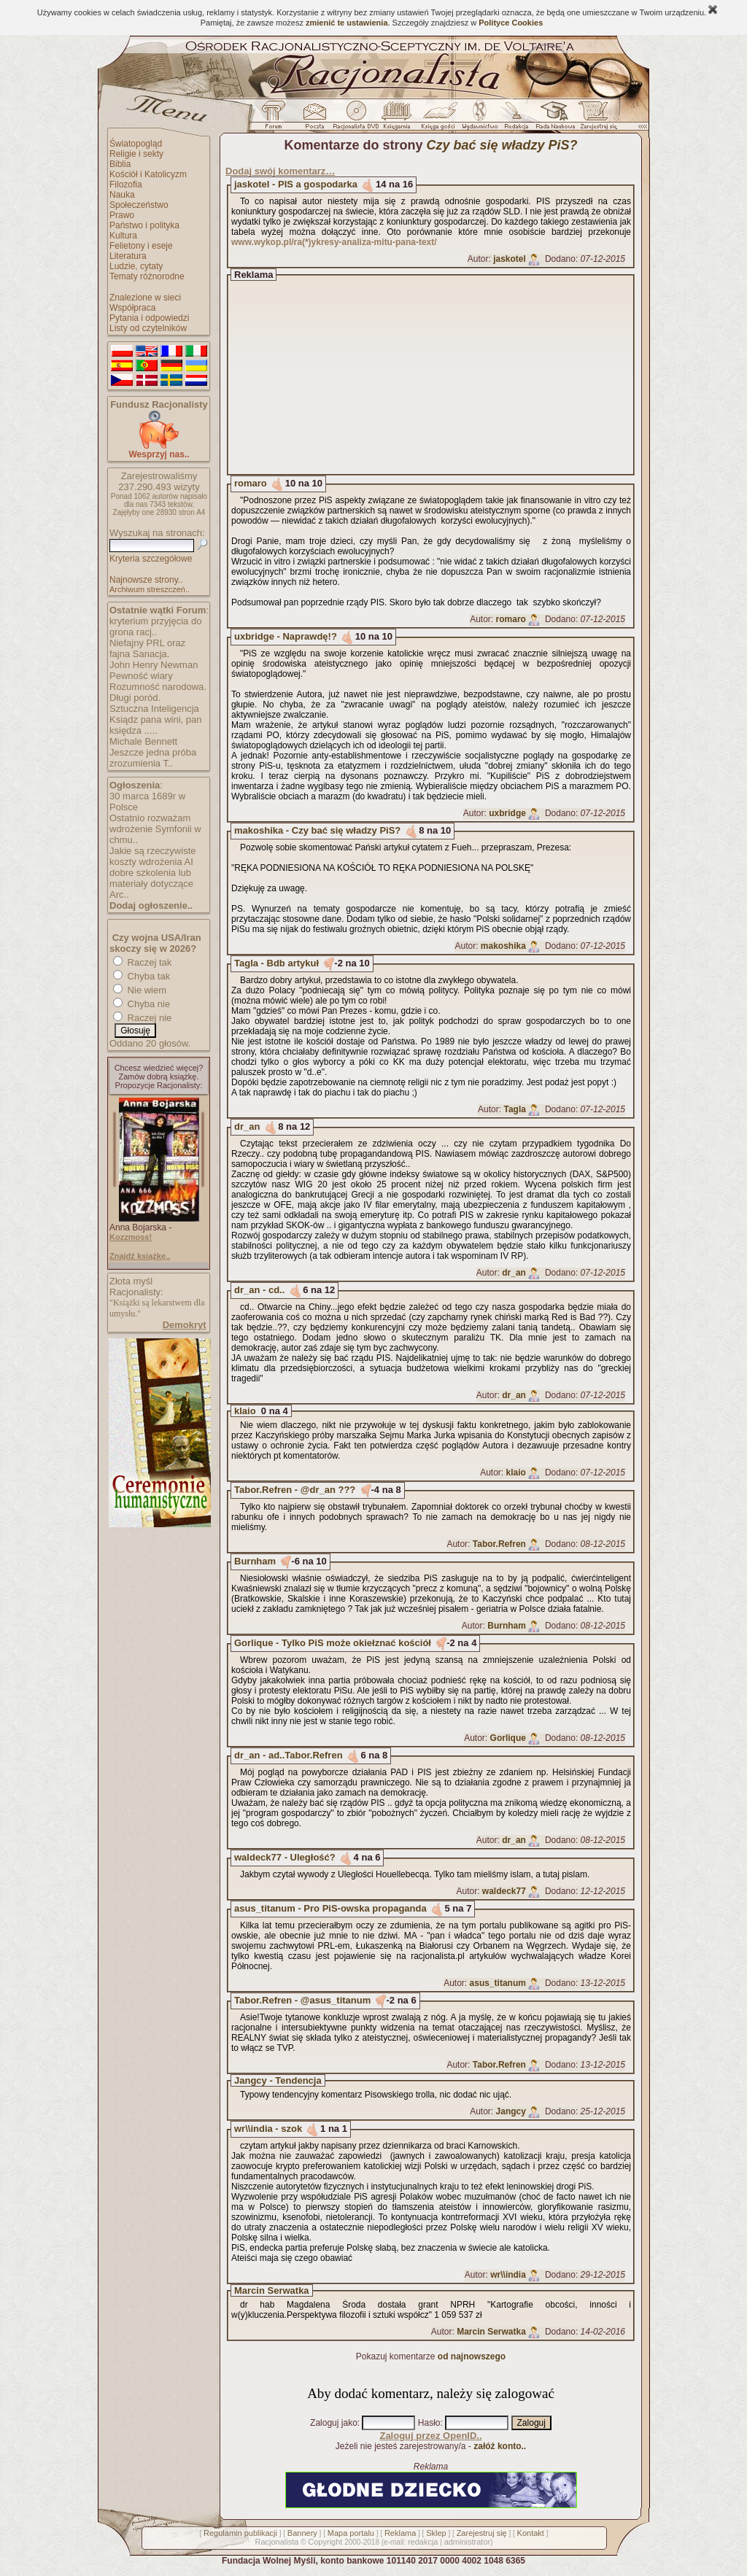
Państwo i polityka (144, 225)
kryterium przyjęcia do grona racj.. (155, 626)
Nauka (122, 195)
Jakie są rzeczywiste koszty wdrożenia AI (152, 856)
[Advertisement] (444, 375)
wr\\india (508, 2275)
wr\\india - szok (268, 2128)
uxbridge (507, 813)
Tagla (514, 1109)
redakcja (423, 2541)
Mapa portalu (351, 2533)
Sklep (436, 2533)
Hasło (429, 2423)
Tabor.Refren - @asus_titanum (302, 2000)
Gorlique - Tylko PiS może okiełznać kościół (332, 1642)
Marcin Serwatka (271, 2290)
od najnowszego (472, 2356)
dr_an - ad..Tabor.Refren (288, 1755)
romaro (250, 483)
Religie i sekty (136, 154)
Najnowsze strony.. (145, 580)
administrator (467, 2541)
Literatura (128, 256)
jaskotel (509, 259)
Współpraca (132, 308)
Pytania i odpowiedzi (149, 318)
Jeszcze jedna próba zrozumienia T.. (152, 758)
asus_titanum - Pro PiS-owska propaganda (330, 1908)
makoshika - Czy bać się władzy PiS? (317, 830)
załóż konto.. (499, 2446)
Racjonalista (276, 2541)
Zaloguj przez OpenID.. (430, 2435)
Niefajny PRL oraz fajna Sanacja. (147, 648)
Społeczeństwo (139, 205)
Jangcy (511, 2111)
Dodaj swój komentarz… (280, 171)
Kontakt (530, 2533)
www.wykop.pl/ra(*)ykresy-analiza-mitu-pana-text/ (334, 242)
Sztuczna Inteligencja (154, 708)
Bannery (302, 2533)
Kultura (123, 235)
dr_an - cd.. (259, 1289)
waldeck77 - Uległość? (285, 1857)
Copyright (325, 2541)
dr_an (247, 1126)
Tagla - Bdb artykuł (276, 963)
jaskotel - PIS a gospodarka (295, 184)
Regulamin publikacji (240, 2533)
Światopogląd (135, 144)
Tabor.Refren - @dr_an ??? (294, 1489)
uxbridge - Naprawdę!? (285, 636)
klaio (245, 1410)
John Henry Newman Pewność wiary (153, 670)
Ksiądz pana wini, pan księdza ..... (155, 725)
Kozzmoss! (130, 1237)
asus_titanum (498, 1983)
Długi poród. (134, 697)
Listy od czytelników (148, 328)
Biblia (120, 164)
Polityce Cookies (511, 22)
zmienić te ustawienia (346, 22)
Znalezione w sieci (145, 297)
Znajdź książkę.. (139, 1256)
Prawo (121, 215)
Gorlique (508, 1738)
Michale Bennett (143, 741)
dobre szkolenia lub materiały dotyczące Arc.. (151, 883)
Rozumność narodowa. (157, 686)
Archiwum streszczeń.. (149, 589)
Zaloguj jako (333, 2423)
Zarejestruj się (482, 2533)
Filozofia (125, 184)
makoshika (503, 946)
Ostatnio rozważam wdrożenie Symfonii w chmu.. (155, 828)
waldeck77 (504, 1891)
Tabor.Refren (499, 1544)
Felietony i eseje (141, 246)
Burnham (255, 1561)
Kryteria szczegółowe (150, 559)
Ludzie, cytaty (136, 266)
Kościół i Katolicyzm (148, 174)
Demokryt (184, 1324)
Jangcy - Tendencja (278, 2080)
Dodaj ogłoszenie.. (151, 905)
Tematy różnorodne (147, 276)
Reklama (400, 2533)
